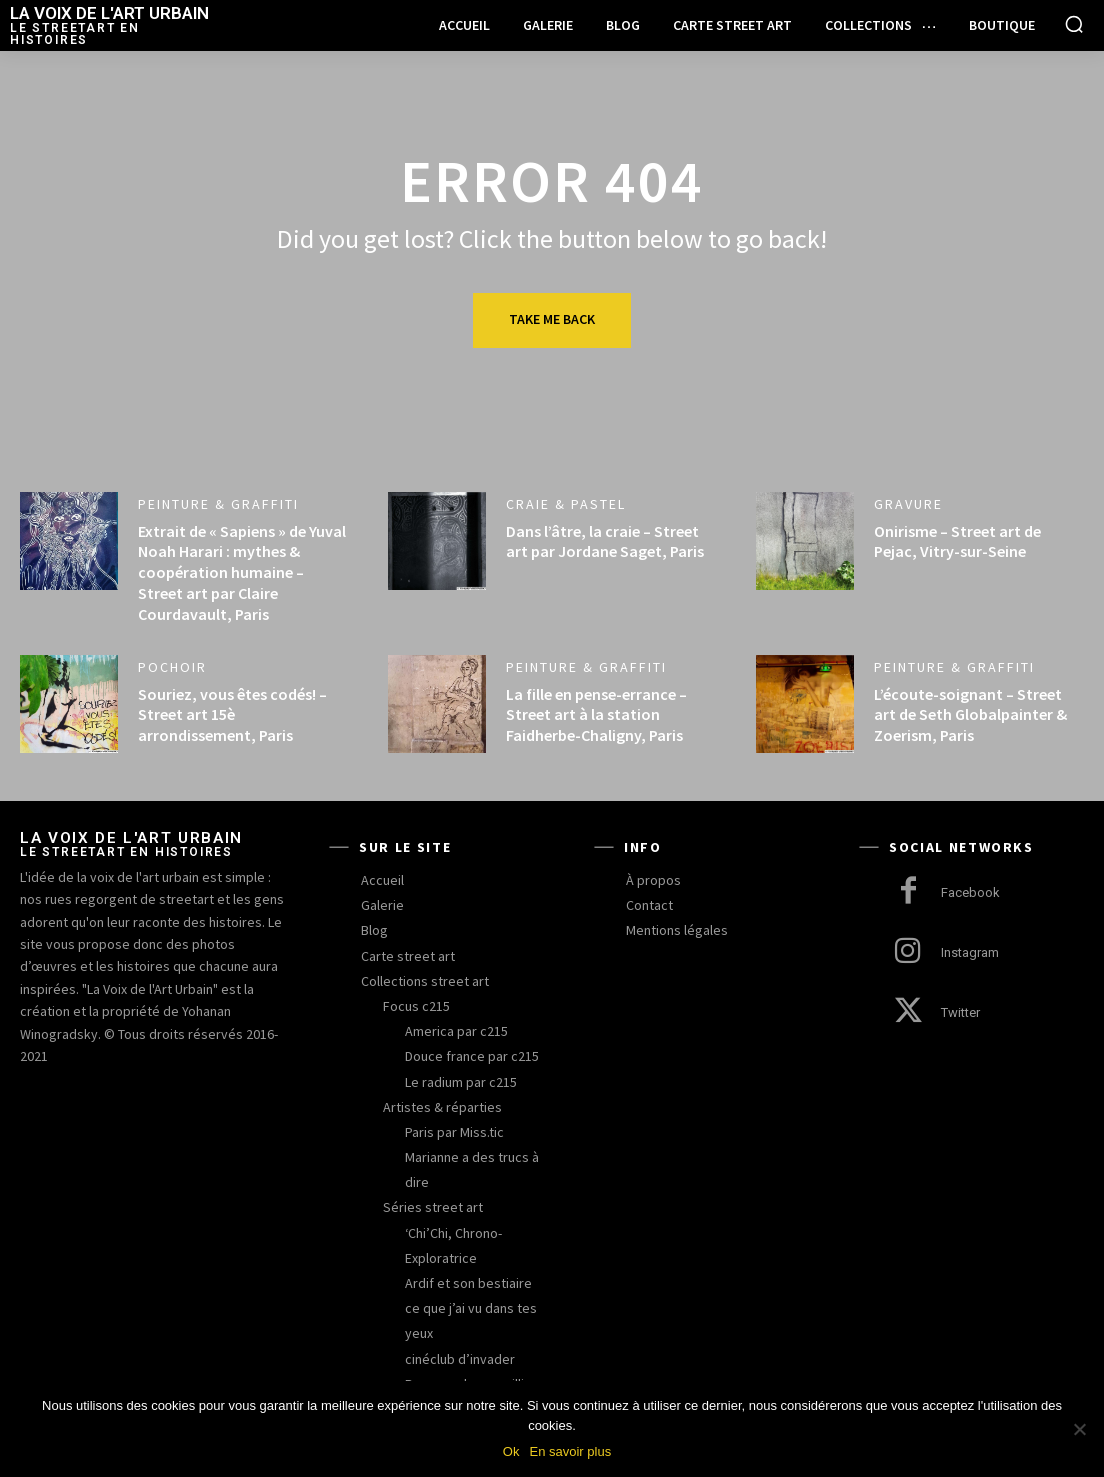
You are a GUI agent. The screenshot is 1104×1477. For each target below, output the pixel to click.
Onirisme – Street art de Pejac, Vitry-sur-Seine (957, 541)
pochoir (172, 667)
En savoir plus (570, 1451)
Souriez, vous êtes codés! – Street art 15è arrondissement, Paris (232, 715)
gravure (908, 504)
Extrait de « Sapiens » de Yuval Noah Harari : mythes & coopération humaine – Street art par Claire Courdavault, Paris (242, 572)
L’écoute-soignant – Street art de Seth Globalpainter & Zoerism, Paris (970, 715)
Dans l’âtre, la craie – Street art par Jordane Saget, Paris (605, 541)
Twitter (960, 1012)
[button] (1074, 24)
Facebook (970, 892)
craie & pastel (566, 504)
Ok (511, 1451)
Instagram (970, 952)
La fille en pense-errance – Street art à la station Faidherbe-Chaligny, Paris (596, 715)
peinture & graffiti (218, 504)
